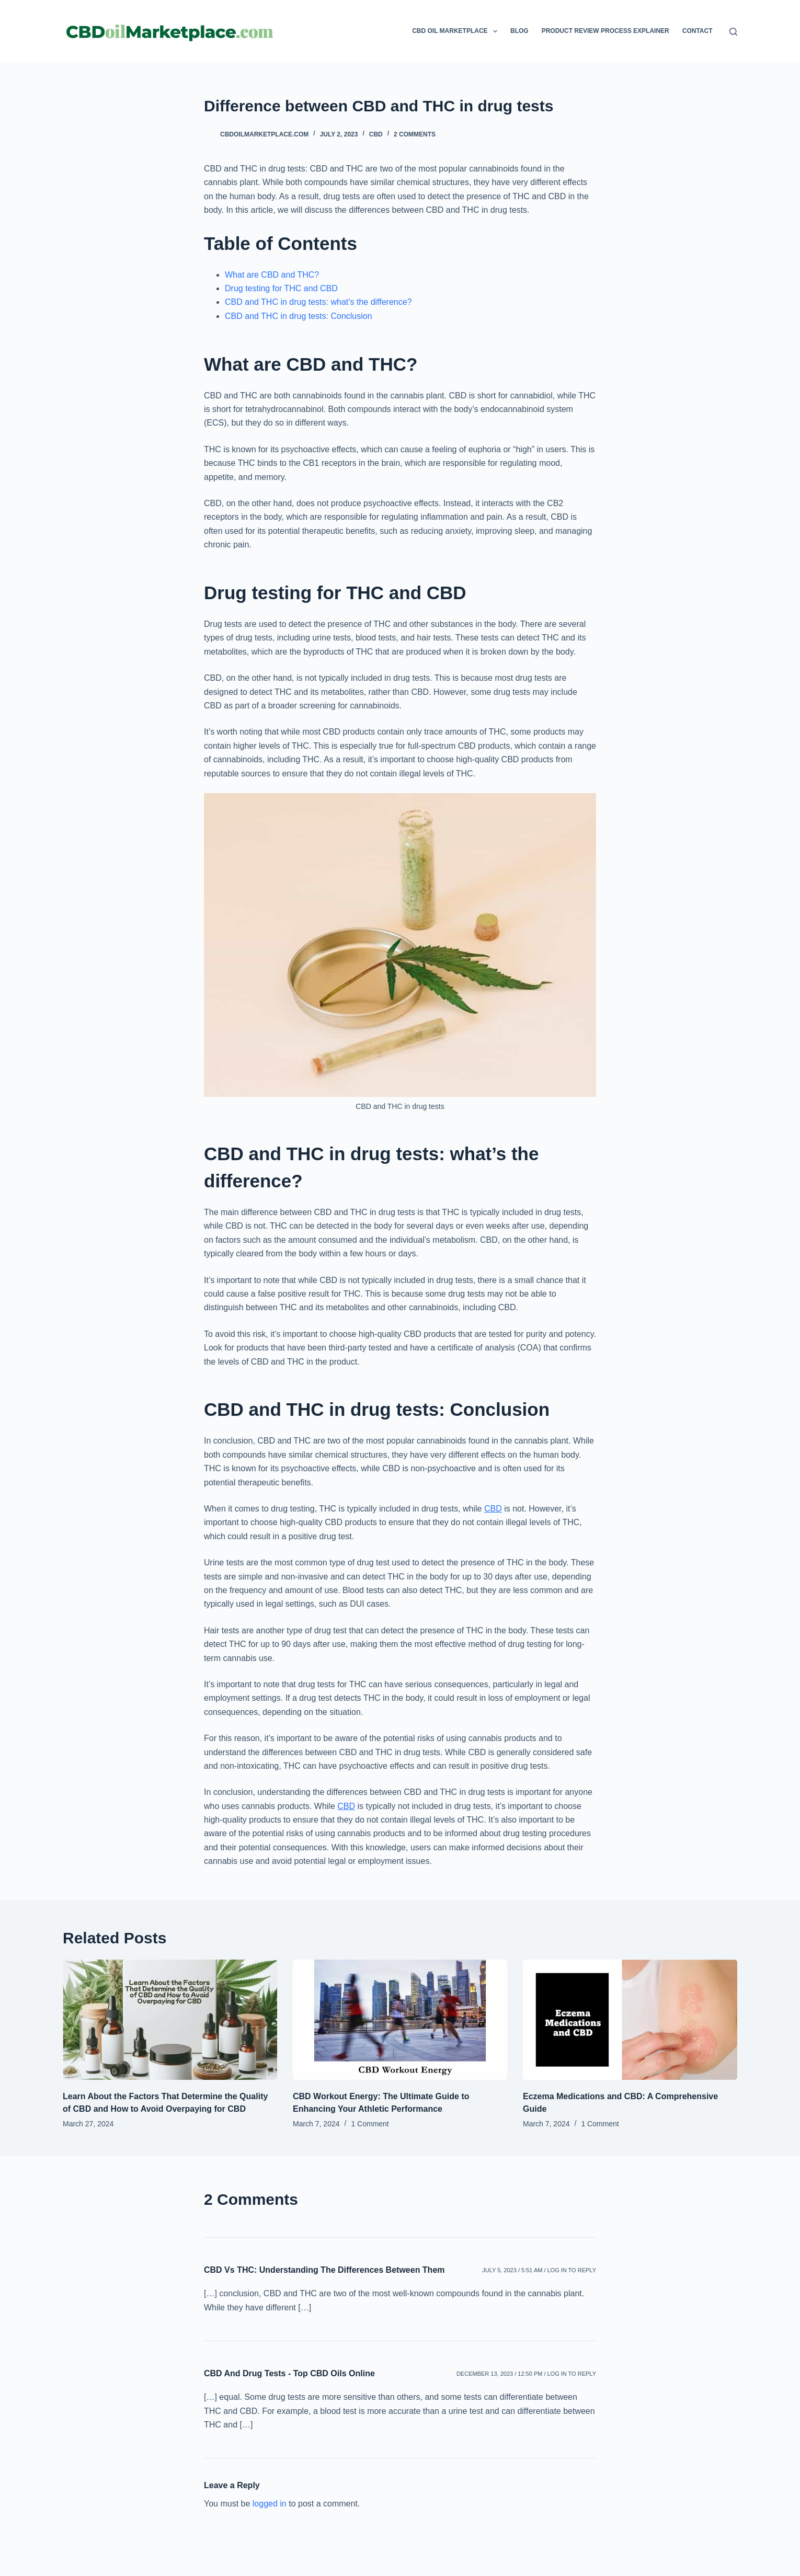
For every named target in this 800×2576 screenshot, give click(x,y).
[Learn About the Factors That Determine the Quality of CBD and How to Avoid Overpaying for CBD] (170, 2020)
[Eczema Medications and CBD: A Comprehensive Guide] (630, 2020)
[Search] (733, 32)
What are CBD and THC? (272, 274)
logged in (270, 2503)
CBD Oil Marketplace (456, 31)
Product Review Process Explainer (605, 31)
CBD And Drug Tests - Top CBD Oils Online (289, 2373)
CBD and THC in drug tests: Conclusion (298, 316)
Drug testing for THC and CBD (281, 288)
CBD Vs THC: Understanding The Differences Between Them (324, 2269)
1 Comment (369, 2124)
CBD (376, 134)
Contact (697, 31)
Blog (519, 31)
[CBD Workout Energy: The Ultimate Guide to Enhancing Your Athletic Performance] (400, 2020)
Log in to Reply (571, 2270)
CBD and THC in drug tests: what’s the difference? (318, 301)
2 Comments (415, 134)
